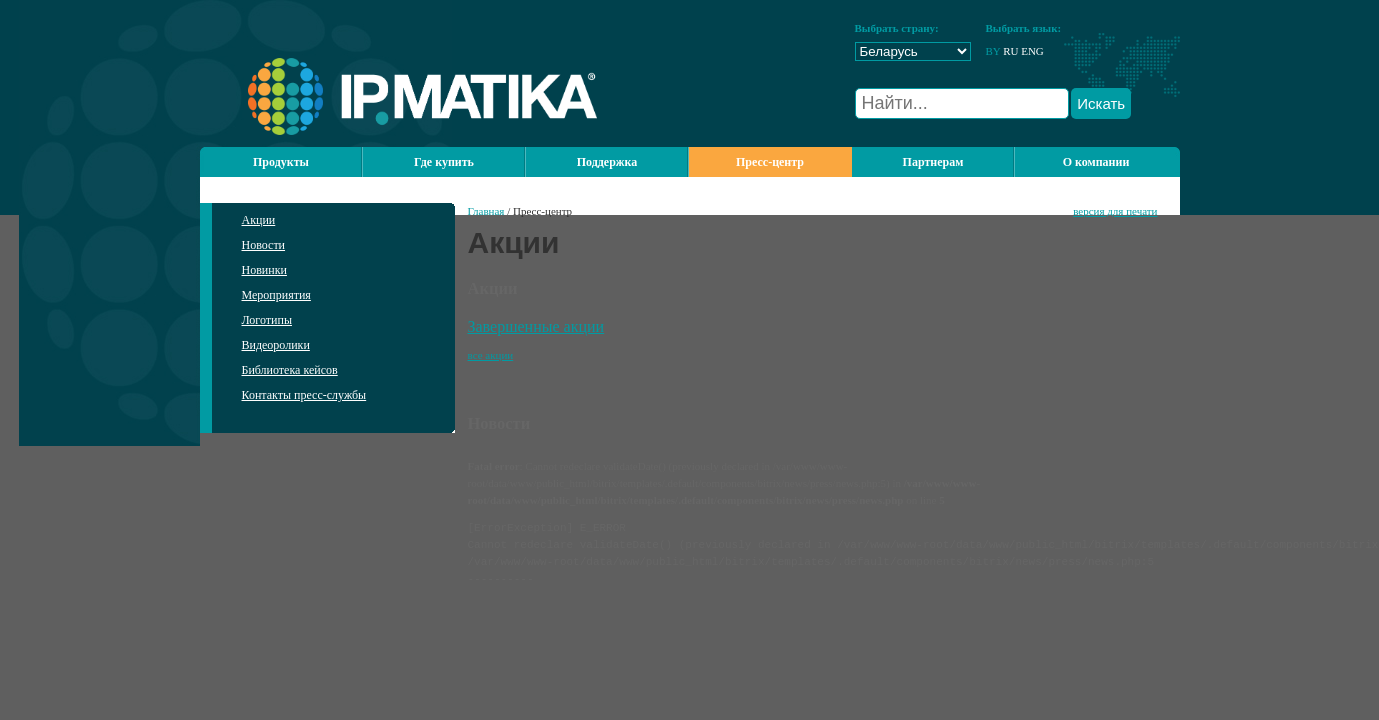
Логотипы (267, 320)
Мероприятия (276, 295)
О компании (1096, 162)
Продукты (281, 162)
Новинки (264, 270)
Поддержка (607, 162)
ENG (1032, 51)
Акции (259, 220)
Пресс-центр (770, 162)
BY (993, 51)
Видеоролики (276, 345)
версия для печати (1115, 211)
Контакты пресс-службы (304, 395)
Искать (1101, 103)
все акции (491, 355)
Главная (486, 211)
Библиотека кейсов (290, 370)
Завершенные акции (536, 326)
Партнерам (933, 162)
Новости (264, 245)
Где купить (444, 162)
